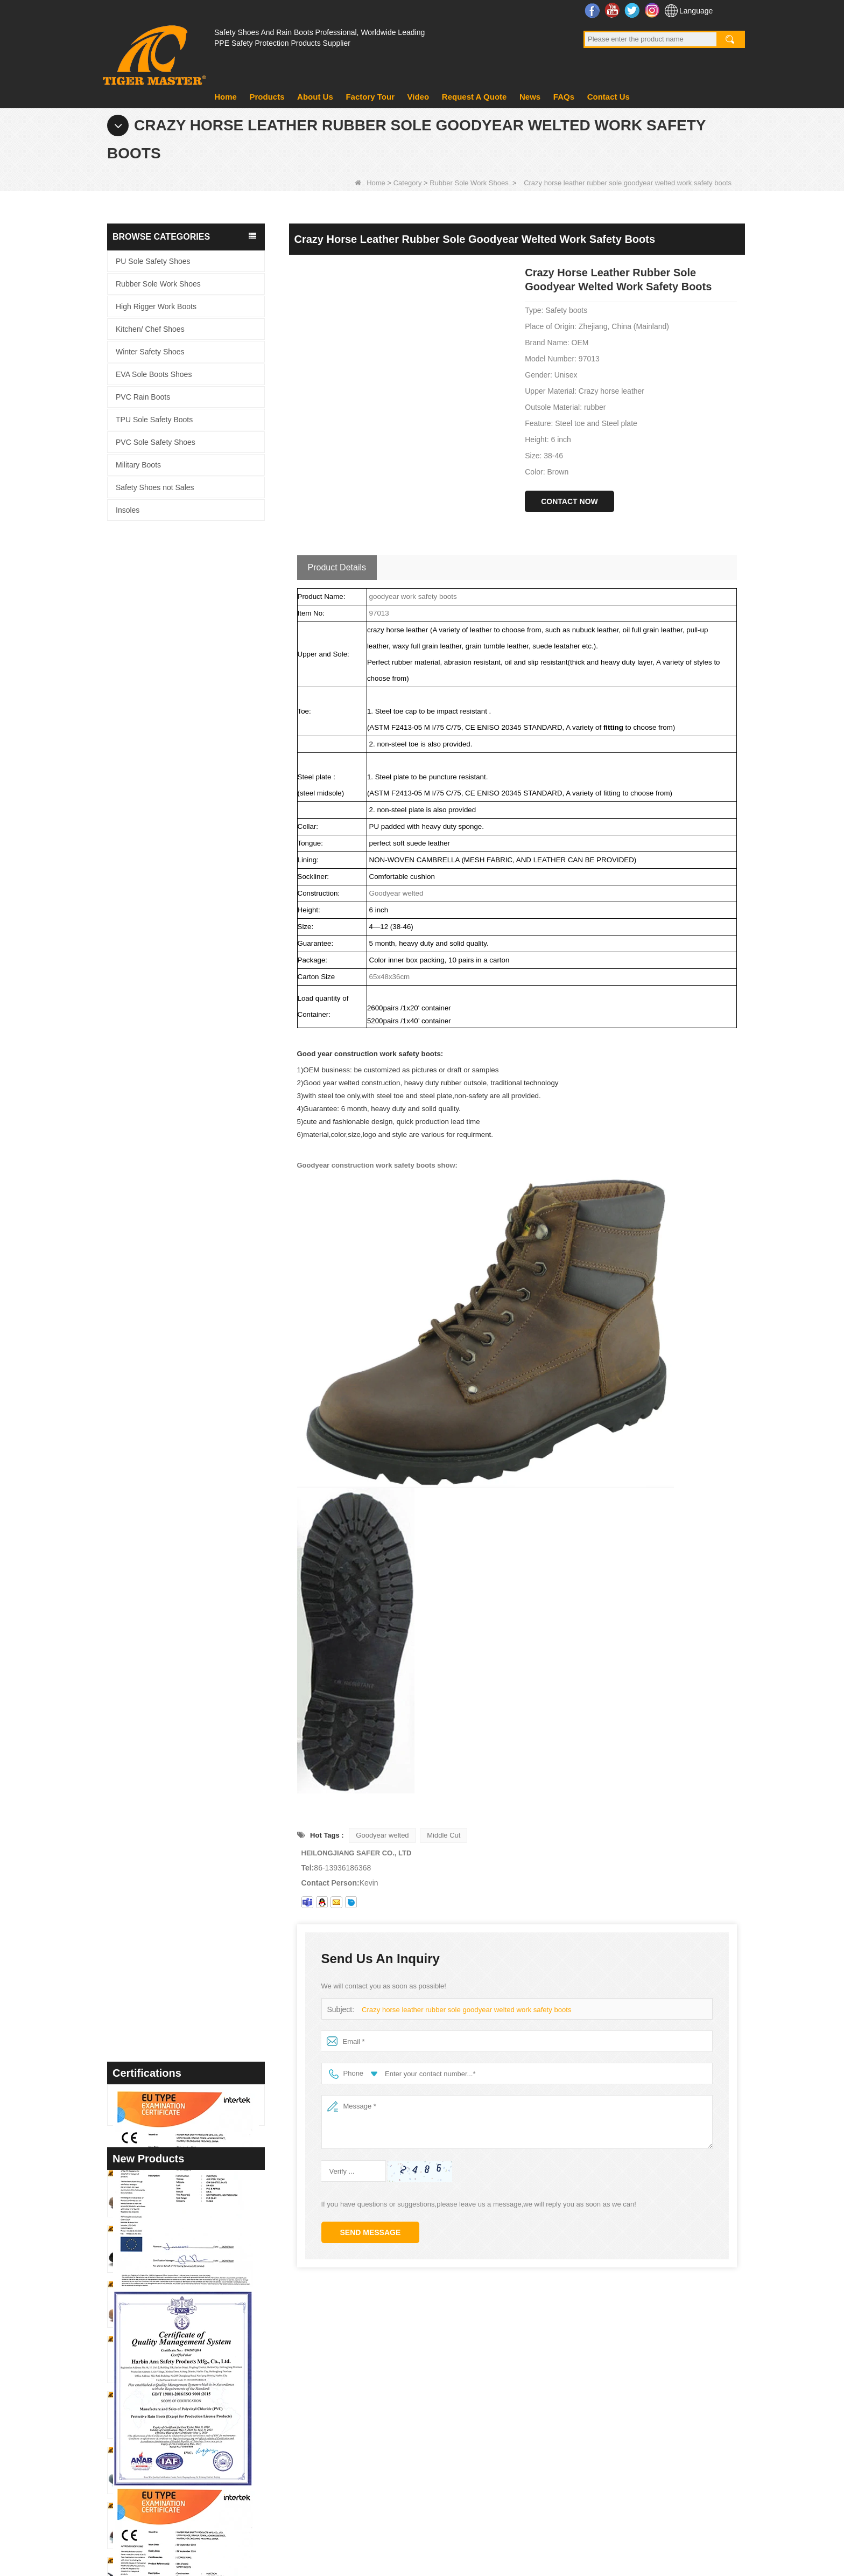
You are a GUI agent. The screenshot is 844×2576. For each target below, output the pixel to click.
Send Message (370, 2232)
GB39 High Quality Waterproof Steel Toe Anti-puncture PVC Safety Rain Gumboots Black (206, 1643)
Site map (667, 2518)
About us (318, 2361)
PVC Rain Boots (143, 397)
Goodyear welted (382, 1835)
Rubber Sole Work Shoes (469, 183)
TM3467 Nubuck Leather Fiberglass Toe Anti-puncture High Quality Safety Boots (206, 1532)
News (529, 96)
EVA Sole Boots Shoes (154, 374)
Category (407, 183)
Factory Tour (370, 96)
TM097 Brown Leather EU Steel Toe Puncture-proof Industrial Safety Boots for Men (206, 1698)
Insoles (127, 510)
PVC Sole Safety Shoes (155, 442)
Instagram (653, 10)
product (316, 2389)
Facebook (593, 10)
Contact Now (569, 501)
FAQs (563, 96)
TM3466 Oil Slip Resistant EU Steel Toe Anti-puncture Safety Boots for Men (206, 1753)
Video (418, 96)
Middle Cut (443, 1835)
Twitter (633, 10)
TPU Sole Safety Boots (154, 419)
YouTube (613, 10)
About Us (315, 96)
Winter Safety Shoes (150, 351)
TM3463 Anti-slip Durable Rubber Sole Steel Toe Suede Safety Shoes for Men (206, 1809)
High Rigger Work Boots (156, 306)
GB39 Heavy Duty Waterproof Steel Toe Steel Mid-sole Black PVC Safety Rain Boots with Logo (206, 1587)
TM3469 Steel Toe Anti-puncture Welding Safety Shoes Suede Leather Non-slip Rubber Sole (206, 1422)
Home (225, 96)
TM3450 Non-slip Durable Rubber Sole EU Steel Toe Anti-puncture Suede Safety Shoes (206, 1919)
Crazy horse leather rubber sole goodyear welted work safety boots (465, 2010)
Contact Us (608, 96)
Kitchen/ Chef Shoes (150, 329)
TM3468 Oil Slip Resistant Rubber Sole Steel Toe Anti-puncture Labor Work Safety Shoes (206, 1476)
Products (266, 96)
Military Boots (138, 464)
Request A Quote (474, 96)
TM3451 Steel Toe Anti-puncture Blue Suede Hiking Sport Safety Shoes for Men (206, 1864)
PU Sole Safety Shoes (153, 261)
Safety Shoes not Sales (155, 487)
